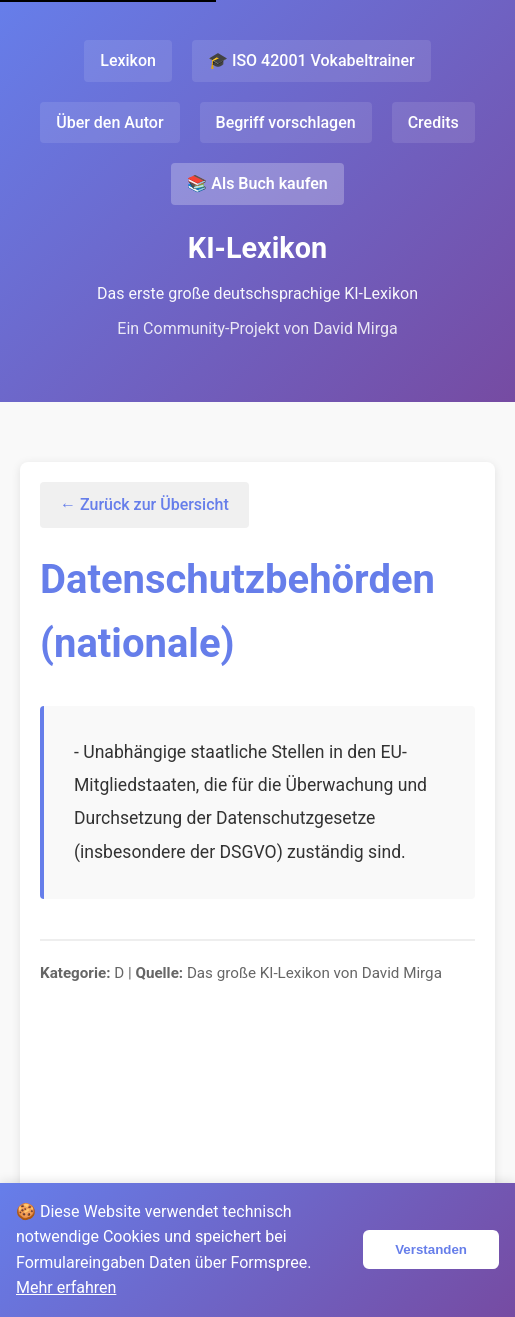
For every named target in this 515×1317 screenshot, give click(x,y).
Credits (433, 122)
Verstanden (431, 1249)
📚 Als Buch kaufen (257, 183)
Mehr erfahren (66, 1287)
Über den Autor (109, 122)
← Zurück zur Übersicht (144, 504)
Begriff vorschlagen (286, 122)
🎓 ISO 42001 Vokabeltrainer (311, 60)
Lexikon (128, 60)
